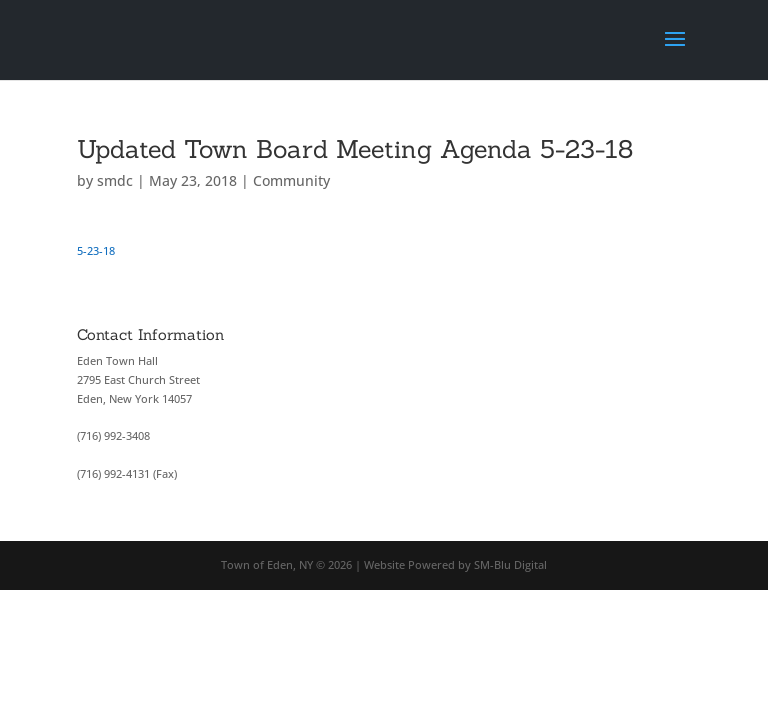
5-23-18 (96, 250)
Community (291, 180)
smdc (115, 180)
